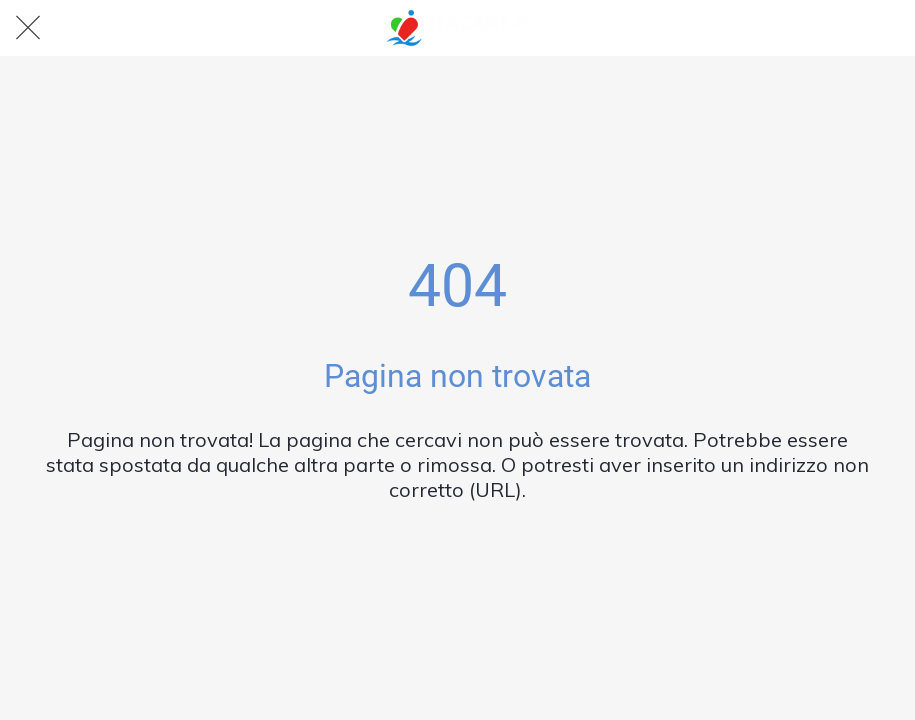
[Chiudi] (28, 28)
